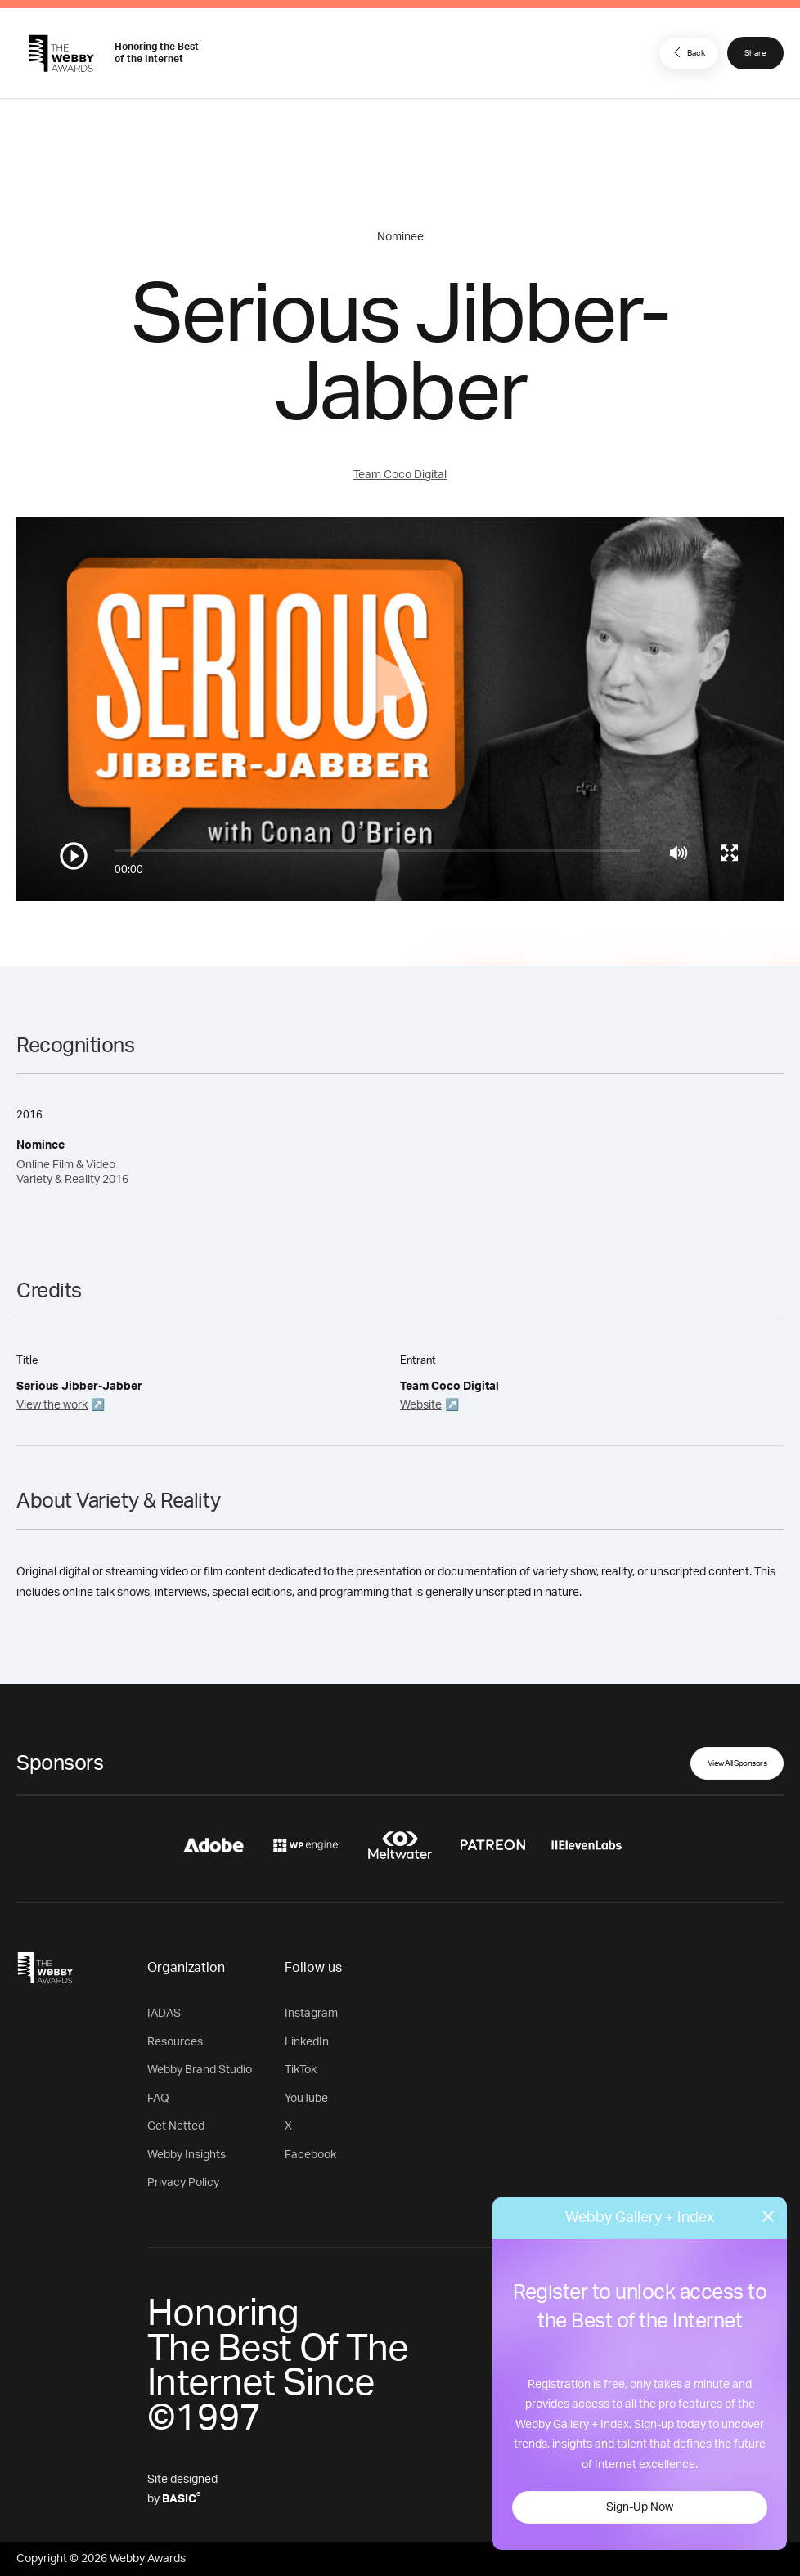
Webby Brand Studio (199, 2070)
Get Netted (175, 2126)
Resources (175, 2042)
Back (687, 52)
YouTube (306, 2098)
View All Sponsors (737, 1763)
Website (421, 1405)
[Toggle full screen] (730, 853)
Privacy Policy (183, 2182)
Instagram (311, 2013)
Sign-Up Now (639, 2507)
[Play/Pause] (73, 856)
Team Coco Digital (400, 475)
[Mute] (678, 853)
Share (755, 53)
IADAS (164, 2013)
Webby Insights (186, 2155)
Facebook (310, 2155)
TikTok (301, 2070)
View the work (52, 1405)
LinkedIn (307, 2042)
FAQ (158, 2098)
